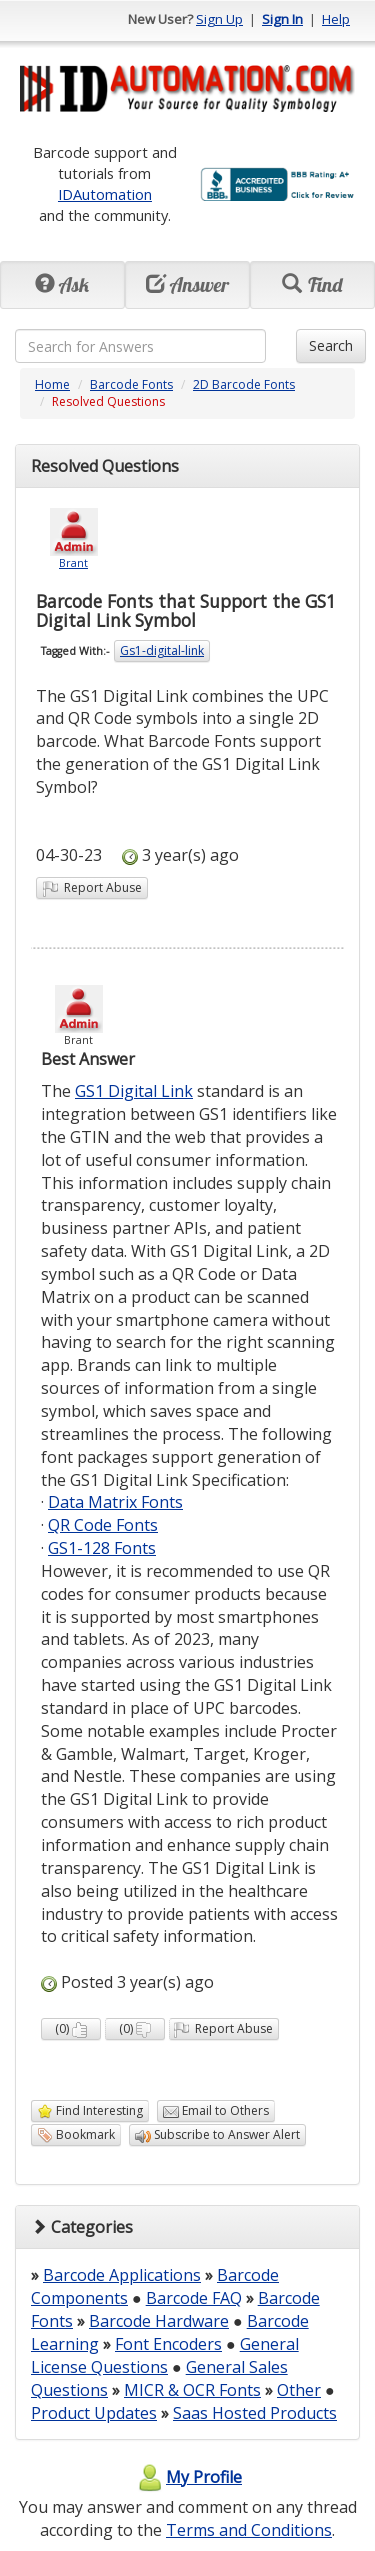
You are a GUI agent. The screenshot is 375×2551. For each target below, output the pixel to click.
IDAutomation (105, 194)
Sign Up (219, 19)
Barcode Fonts (131, 384)
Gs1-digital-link (162, 650)
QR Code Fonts (103, 1525)
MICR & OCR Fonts (192, 2390)
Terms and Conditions (249, 2530)
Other (299, 2390)
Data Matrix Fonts (115, 1502)
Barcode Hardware (159, 2321)
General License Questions (165, 2355)
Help (336, 19)
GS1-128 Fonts (102, 1548)
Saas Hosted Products (255, 2413)
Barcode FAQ (194, 2298)
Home (52, 384)
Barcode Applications (122, 2275)
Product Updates (94, 2413)
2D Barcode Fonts (244, 384)
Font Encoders (168, 2344)
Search (331, 345)
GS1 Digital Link (134, 1091)
